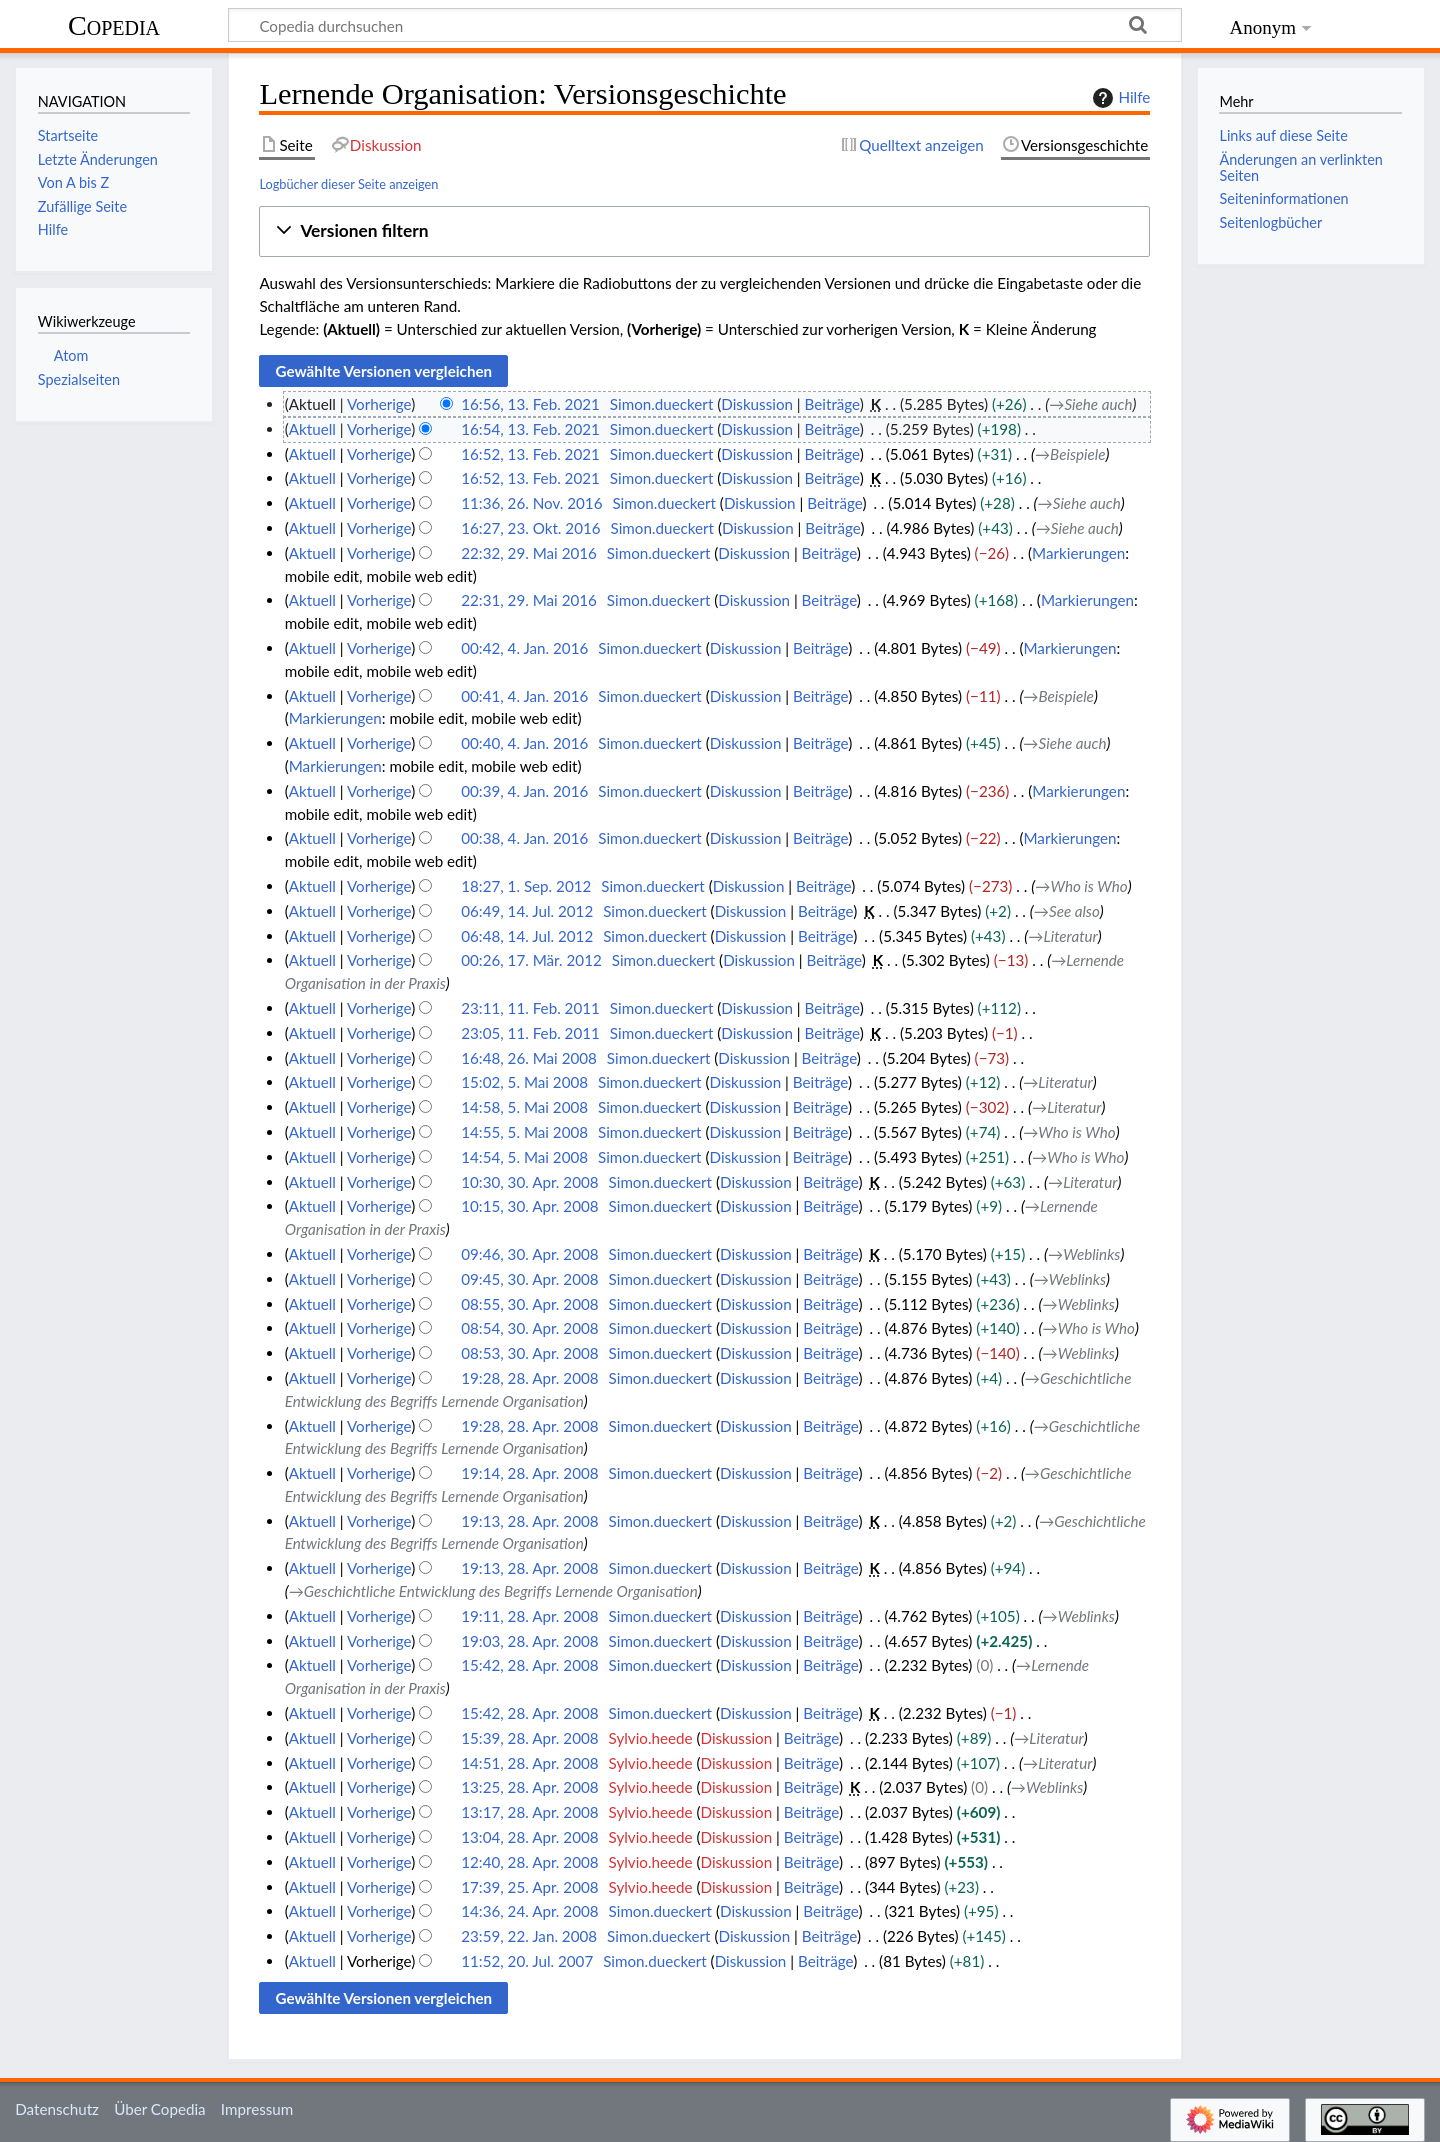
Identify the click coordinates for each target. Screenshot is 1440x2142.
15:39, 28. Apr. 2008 (529, 1738)
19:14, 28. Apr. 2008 (529, 1473)
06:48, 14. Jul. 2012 (527, 936)
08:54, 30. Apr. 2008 (529, 1328)
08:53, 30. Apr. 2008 (529, 1353)
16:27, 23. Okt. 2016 (530, 528)
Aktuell (312, 429)
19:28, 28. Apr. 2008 (529, 1378)
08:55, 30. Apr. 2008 (529, 1304)
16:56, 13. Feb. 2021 (530, 404)
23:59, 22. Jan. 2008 (529, 1936)
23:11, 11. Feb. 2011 (530, 1008)
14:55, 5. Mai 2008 (524, 1132)
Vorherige (379, 404)
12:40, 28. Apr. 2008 (529, 1862)
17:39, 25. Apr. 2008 (529, 1887)
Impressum (257, 2109)
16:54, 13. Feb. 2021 (530, 429)
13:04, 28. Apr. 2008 (529, 1837)
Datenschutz (57, 2109)
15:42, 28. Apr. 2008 (529, 1665)
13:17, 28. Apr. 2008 (529, 1812)
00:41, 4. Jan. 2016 (524, 696)
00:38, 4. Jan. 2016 (524, 838)
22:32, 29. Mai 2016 (529, 553)
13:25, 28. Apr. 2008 (529, 1787)
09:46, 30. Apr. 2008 (529, 1254)
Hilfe (1119, 98)
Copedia (114, 25)
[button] (704, 231)
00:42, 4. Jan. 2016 (524, 648)
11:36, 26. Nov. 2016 (531, 503)
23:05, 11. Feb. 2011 (530, 1033)
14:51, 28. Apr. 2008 (529, 1763)
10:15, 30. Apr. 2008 (529, 1206)
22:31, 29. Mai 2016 (529, 600)
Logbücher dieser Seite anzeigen (348, 184)
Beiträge (832, 404)
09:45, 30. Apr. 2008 (529, 1279)
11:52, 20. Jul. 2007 (527, 1961)
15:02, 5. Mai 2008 (524, 1082)
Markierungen (1078, 553)
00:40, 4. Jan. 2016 (524, 743)
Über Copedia (159, 2109)
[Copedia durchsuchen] (705, 25)
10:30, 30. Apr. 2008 (529, 1182)
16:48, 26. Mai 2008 (529, 1058)
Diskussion (757, 404)
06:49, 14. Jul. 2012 (527, 911)
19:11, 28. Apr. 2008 (529, 1616)
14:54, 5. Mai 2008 (524, 1157)
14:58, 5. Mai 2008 (524, 1107)
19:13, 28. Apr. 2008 (529, 1521)
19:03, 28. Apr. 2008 (529, 1641)
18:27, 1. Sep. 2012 (526, 886)
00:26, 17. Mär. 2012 (531, 960)
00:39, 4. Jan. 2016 (524, 791)
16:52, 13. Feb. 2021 (530, 454)
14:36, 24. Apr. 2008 (529, 1911)
